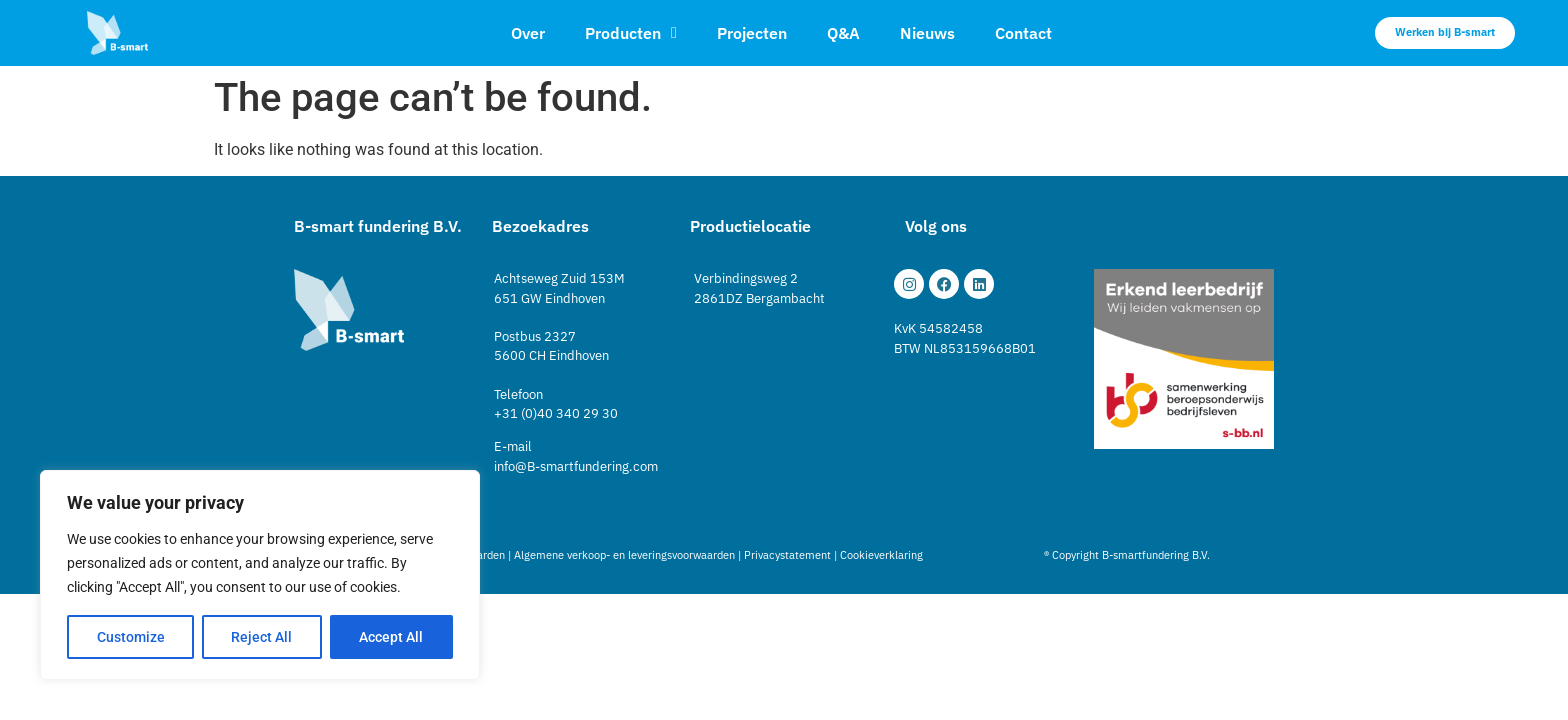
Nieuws (927, 33)
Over (528, 33)
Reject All (262, 637)
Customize (131, 637)
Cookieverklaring (881, 555)
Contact (1023, 33)
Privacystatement (787, 555)
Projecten (752, 33)
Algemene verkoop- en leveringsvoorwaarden (624, 555)
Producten (631, 33)
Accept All (392, 637)
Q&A (843, 33)
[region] (260, 575)
